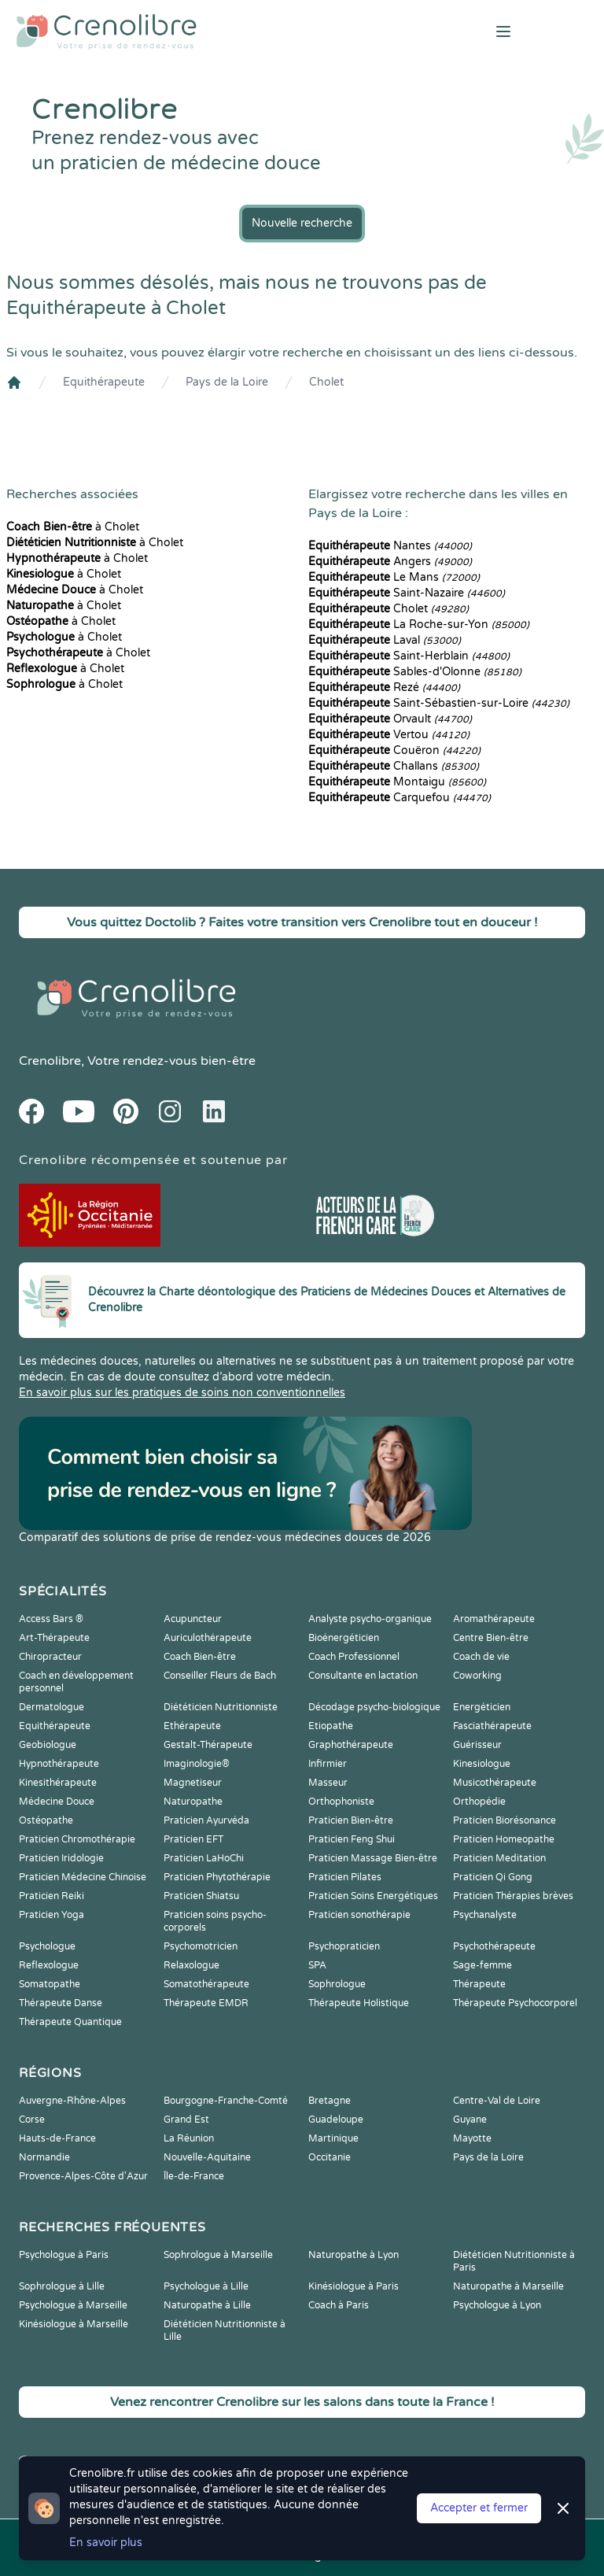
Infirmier (327, 1763)
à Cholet (72, 527)
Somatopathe (49, 1984)
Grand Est (186, 2119)
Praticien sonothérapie (359, 1914)
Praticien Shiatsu (201, 1896)
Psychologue (47, 1946)
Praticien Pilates (344, 1877)
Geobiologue (47, 1744)
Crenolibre (50, 1061)
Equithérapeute (104, 382)
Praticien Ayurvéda (206, 1820)
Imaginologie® (197, 1763)
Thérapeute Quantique (70, 2021)
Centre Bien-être (490, 1637)
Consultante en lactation (363, 1675)
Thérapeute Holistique (358, 2003)
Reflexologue (49, 1965)
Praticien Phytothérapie (217, 1877)
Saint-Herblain (409, 656)
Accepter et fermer (479, 2508)
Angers (390, 561)
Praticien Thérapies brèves (513, 1896)
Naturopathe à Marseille (508, 2286)
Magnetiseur (193, 1782)
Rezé (384, 687)
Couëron (394, 750)
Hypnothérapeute (59, 1763)
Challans (393, 766)
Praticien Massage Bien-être (372, 1858)
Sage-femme (482, 1965)
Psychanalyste (485, 1914)
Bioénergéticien (343, 1637)
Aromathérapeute (494, 1618)
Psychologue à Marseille (73, 2305)
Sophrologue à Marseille (218, 2254)
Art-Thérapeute (54, 1637)
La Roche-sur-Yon (418, 624)
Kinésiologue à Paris (353, 2286)
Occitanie (329, 2157)
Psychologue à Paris (64, 2254)
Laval (384, 640)
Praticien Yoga (51, 1914)
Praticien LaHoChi (204, 1858)
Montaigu (397, 782)
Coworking (477, 1675)
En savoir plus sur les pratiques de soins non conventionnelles (182, 1392)
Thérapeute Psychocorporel (515, 2003)
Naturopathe (193, 1801)
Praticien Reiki (51, 1896)
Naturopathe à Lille (207, 2305)
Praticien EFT (193, 1839)
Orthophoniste (341, 1801)
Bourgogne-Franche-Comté (226, 2100)
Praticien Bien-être (350, 1820)
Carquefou (399, 797)
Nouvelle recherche (302, 223)
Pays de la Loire (227, 382)
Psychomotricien (201, 1946)
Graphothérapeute (350, 1744)
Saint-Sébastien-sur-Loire (438, 703)
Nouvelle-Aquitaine (207, 2157)
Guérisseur (477, 1744)
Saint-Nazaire (406, 593)
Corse (32, 2119)
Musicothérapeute (494, 1782)
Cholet (326, 382)
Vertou (389, 734)
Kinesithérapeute (58, 1782)
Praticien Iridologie (61, 1858)
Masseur (328, 1782)
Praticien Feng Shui (351, 1839)
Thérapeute (479, 1984)
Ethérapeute (192, 1726)
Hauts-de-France (57, 2138)
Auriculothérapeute (208, 1637)
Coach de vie (481, 1656)
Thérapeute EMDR (206, 2003)
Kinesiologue (481, 1763)
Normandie (44, 2157)
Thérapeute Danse (60, 2003)
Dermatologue (51, 1707)
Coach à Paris (338, 2305)
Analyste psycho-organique (370, 1618)
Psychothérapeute (494, 1946)
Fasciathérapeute (492, 1726)
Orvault (390, 719)
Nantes (390, 546)
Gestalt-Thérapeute (208, 1744)
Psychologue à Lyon (497, 2305)
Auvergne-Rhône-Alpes (72, 2100)
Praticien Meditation (499, 1858)
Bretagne (329, 2100)
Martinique (333, 2138)
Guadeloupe (335, 2119)
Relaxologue (191, 1965)
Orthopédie (479, 1801)
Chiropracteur (50, 1656)
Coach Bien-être (200, 1656)
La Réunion (189, 2138)
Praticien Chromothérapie (77, 1839)
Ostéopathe (46, 1820)
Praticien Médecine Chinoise (82, 1877)
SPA (317, 1965)
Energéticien (481, 1707)
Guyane (470, 2119)
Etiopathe (330, 1726)
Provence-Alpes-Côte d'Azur (83, 2176)
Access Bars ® (51, 1618)
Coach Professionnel (354, 1656)
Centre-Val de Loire (496, 2100)
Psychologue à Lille (206, 2286)
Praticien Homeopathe (503, 1839)
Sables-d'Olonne (414, 671)
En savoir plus (105, 2542)
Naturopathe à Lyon (353, 2254)
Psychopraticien (344, 1946)
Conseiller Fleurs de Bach (220, 1675)
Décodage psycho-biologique (374, 1707)
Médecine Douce (56, 1801)
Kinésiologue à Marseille (73, 2324)
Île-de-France (194, 2176)
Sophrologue (337, 1984)
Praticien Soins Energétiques (373, 1896)
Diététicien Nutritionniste (221, 1707)
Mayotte (472, 2138)
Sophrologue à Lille (62, 2286)
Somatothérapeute (206, 1984)
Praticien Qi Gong (492, 1877)
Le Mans (394, 577)
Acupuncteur (193, 1618)
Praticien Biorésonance (504, 1820)
